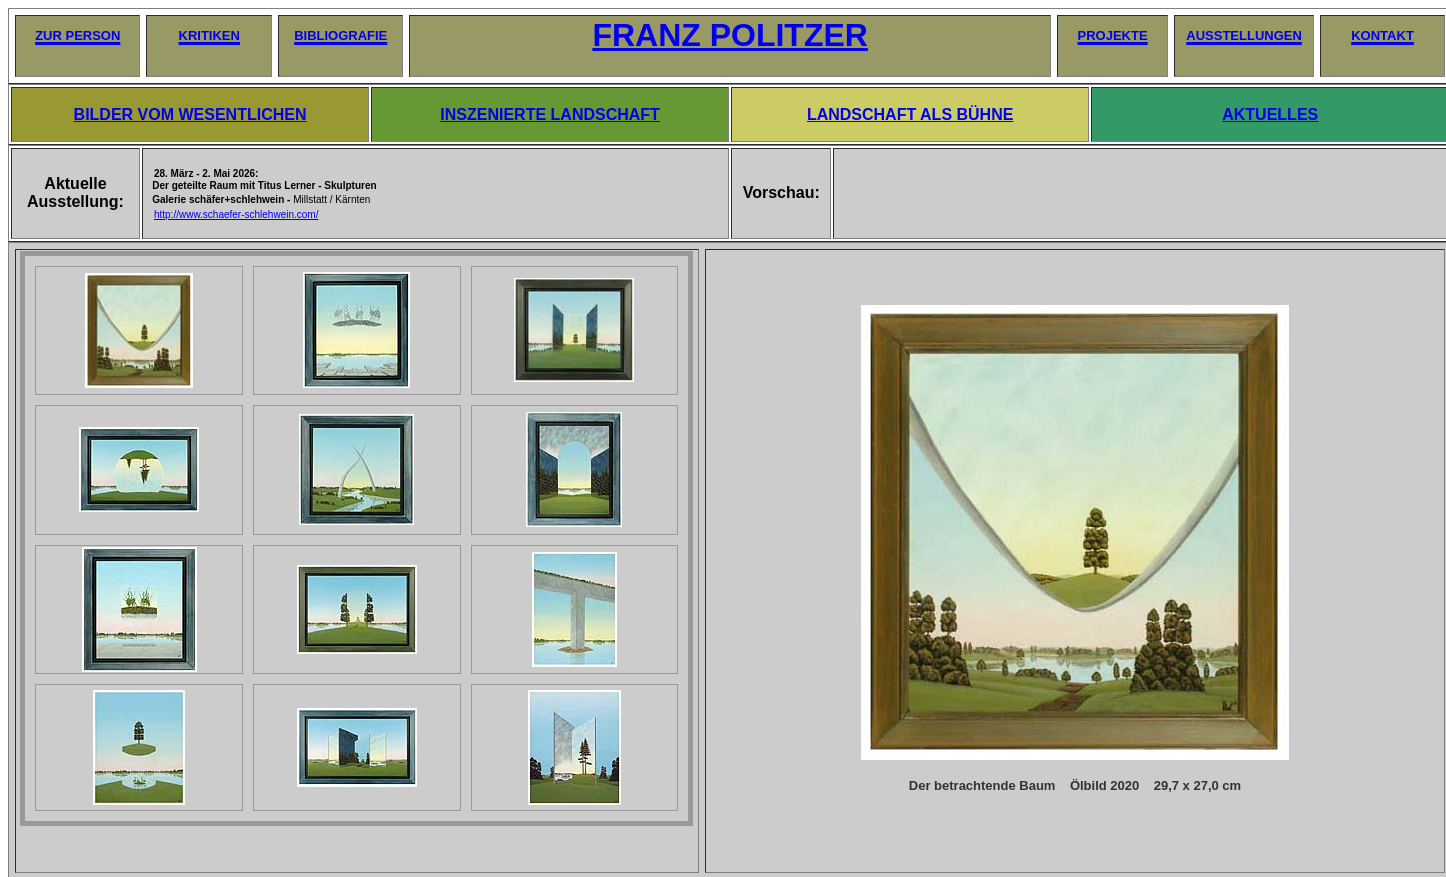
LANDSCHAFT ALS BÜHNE (910, 114)
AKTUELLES (1270, 114)
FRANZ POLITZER (730, 35)
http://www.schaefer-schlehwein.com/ (236, 214)
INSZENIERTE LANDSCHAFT (550, 114)
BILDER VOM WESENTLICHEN (190, 114)
